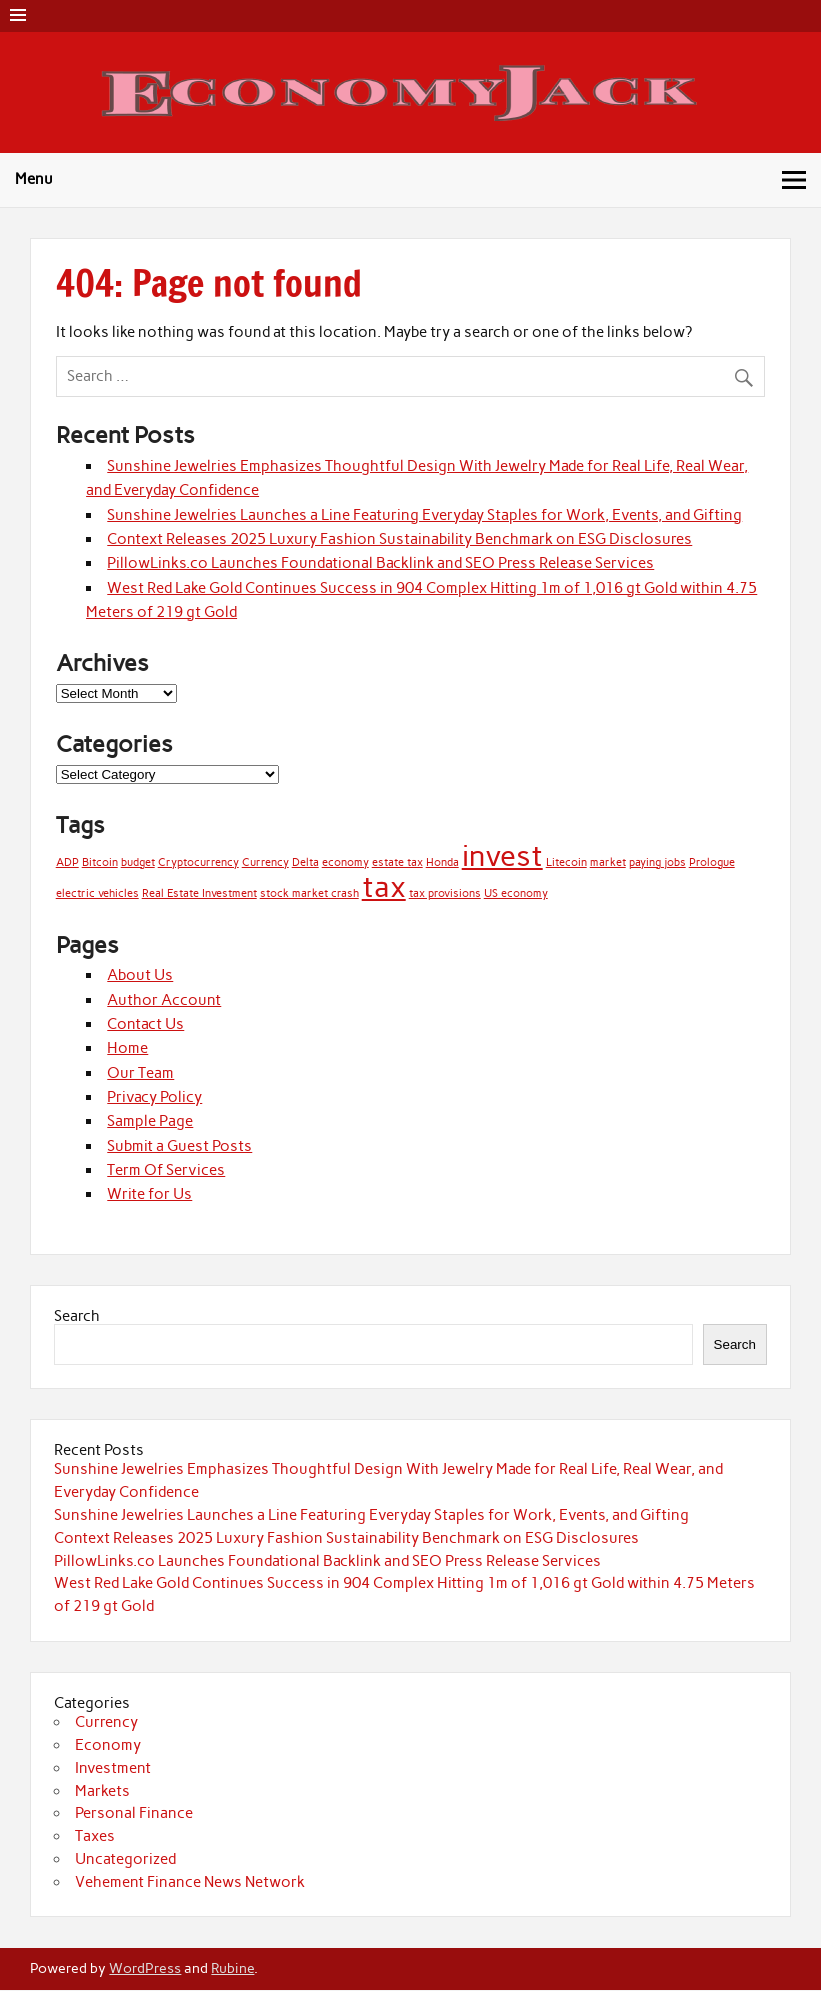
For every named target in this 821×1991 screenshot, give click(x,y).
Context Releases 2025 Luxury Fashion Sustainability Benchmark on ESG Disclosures (399, 539)
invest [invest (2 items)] (502, 855)
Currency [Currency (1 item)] (265, 862)
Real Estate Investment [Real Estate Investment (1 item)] (199, 893)
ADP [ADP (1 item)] (67, 862)
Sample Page (150, 1121)
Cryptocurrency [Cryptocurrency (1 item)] (198, 862)
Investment (113, 1768)
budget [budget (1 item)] (138, 862)
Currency (106, 1722)
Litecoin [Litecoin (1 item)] (566, 862)
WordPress (145, 1968)
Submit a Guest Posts (179, 1146)
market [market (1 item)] (608, 862)
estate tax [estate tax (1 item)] (397, 862)
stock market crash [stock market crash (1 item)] (309, 893)
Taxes (95, 1836)
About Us (140, 975)
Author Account (164, 1000)
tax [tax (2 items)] (384, 886)
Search (77, 1316)
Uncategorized (125, 1859)
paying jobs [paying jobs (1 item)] (657, 862)
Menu (34, 179)
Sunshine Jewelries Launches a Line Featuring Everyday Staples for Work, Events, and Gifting (424, 515)
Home (127, 1048)
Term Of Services (166, 1170)
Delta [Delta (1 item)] (305, 862)
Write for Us (149, 1194)
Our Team (140, 1073)
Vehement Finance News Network (190, 1882)
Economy (108, 1745)
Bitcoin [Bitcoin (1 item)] (100, 862)
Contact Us (145, 1024)
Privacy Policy (154, 1097)
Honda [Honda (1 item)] (442, 862)
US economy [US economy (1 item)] (516, 893)
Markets (102, 1791)
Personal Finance (134, 1813)
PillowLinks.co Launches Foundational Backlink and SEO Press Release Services (380, 563)
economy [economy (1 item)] (345, 862)
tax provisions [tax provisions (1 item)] (445, 893)
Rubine (232, 1968)
